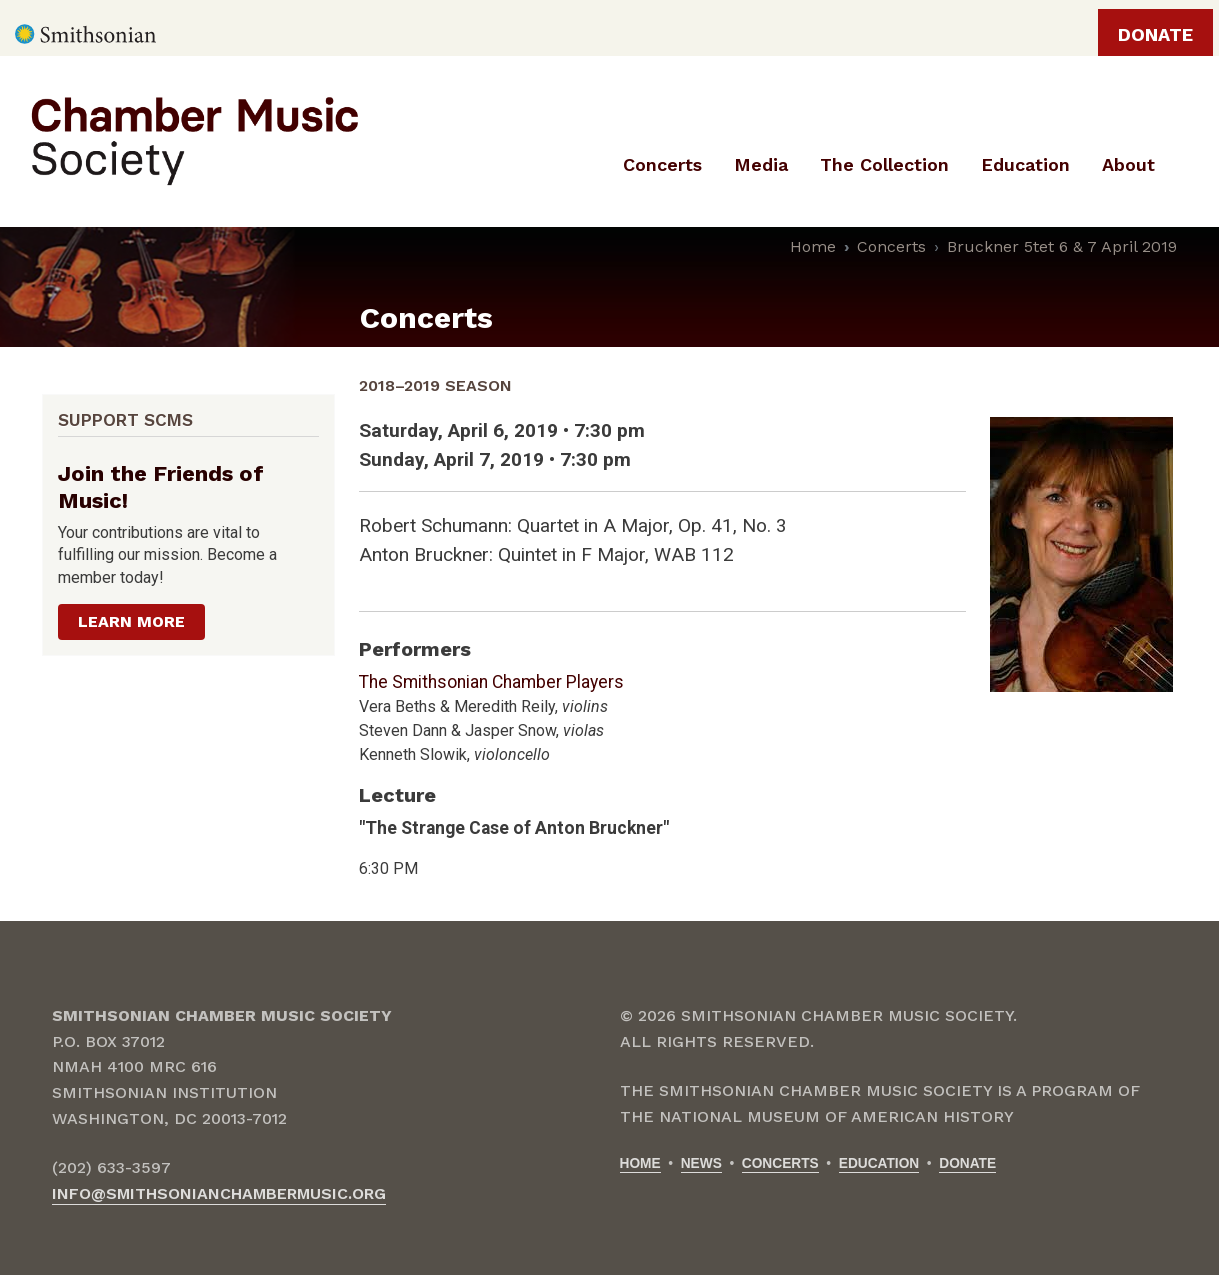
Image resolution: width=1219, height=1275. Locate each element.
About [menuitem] (1128, 164)
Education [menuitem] (1025, 164)
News (701, 1163)
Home (813, 246)
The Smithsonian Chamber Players (491, 682)
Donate (1155, 34)
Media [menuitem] (761, 164)
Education (879, 1163)
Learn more (131, 621)
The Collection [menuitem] (884, 164)
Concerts (891, 246)
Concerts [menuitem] (662, 164)
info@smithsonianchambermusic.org (219, 1193)
